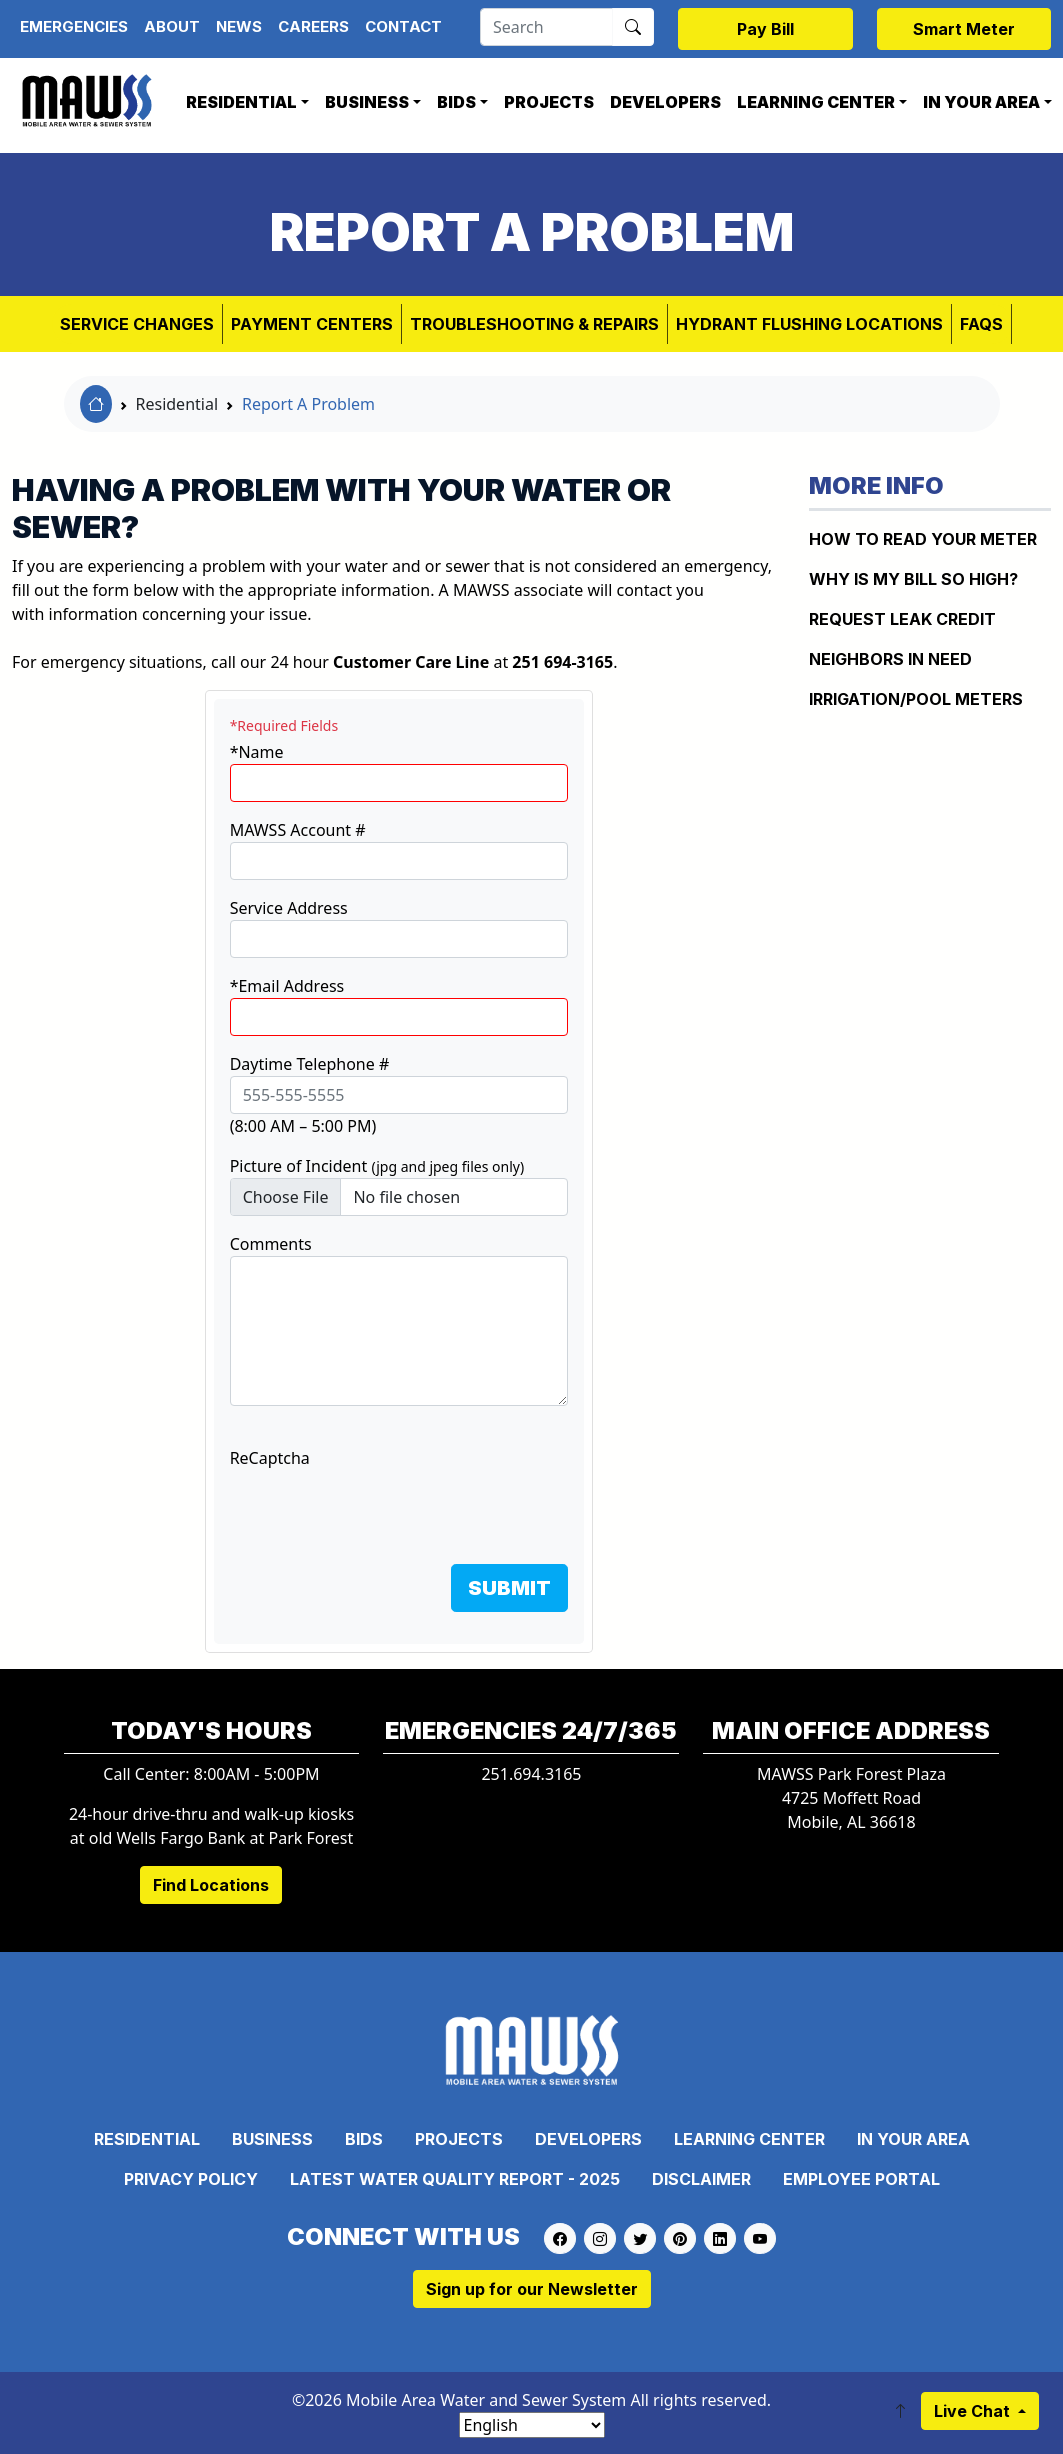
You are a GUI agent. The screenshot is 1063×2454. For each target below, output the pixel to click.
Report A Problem (308, 404)
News (239, 26)
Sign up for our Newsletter (532, 2289)
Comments (271, 1244)
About (172, 26)
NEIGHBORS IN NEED (890, 659)
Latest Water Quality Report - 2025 (455, 2179)
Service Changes (137, 324)
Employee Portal (861, 2179)
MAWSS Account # (298, 830)
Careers (313, 26)
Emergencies (74, 26)
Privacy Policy (191, 2179)
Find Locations (211, 1885)
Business (367, 102)
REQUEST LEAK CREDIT (902, 619)
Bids (456, 102)
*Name (257, 752)
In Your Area (981, 102)
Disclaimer (701, 2179)
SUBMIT (509, 1588)
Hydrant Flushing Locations (809, 324)
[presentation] (382, 1509)
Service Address (289, 908)
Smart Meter (964, 29)
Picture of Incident (377, 1166)
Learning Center (816, 102)
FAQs (981, 324)
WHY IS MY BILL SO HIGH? (913, 579)
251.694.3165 (531, 1774)
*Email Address (287, 986)
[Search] (546, 27)
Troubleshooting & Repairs (534, 324)
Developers (665, 102)
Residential (241, 102)
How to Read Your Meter (923, 539)
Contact (403, 26)
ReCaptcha (270, 1458)
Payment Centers (312, 324)
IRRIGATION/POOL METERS (916, 699)
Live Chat (974, 2411)
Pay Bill (765, 29)
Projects (549, 102)
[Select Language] (532, 2425)
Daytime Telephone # (310, 1064)
